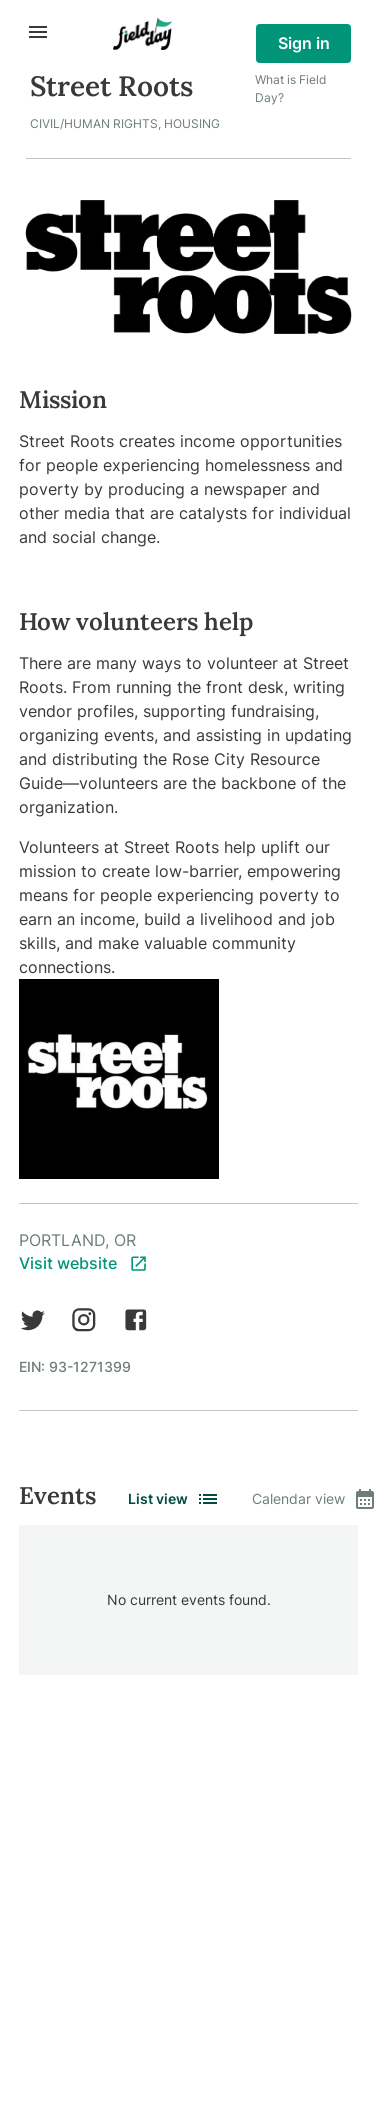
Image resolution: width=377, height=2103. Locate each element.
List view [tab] (174, 1499)
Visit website (83, 1263)
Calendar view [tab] (314, 1499)
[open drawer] (38, 32)
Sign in (303, 43)
